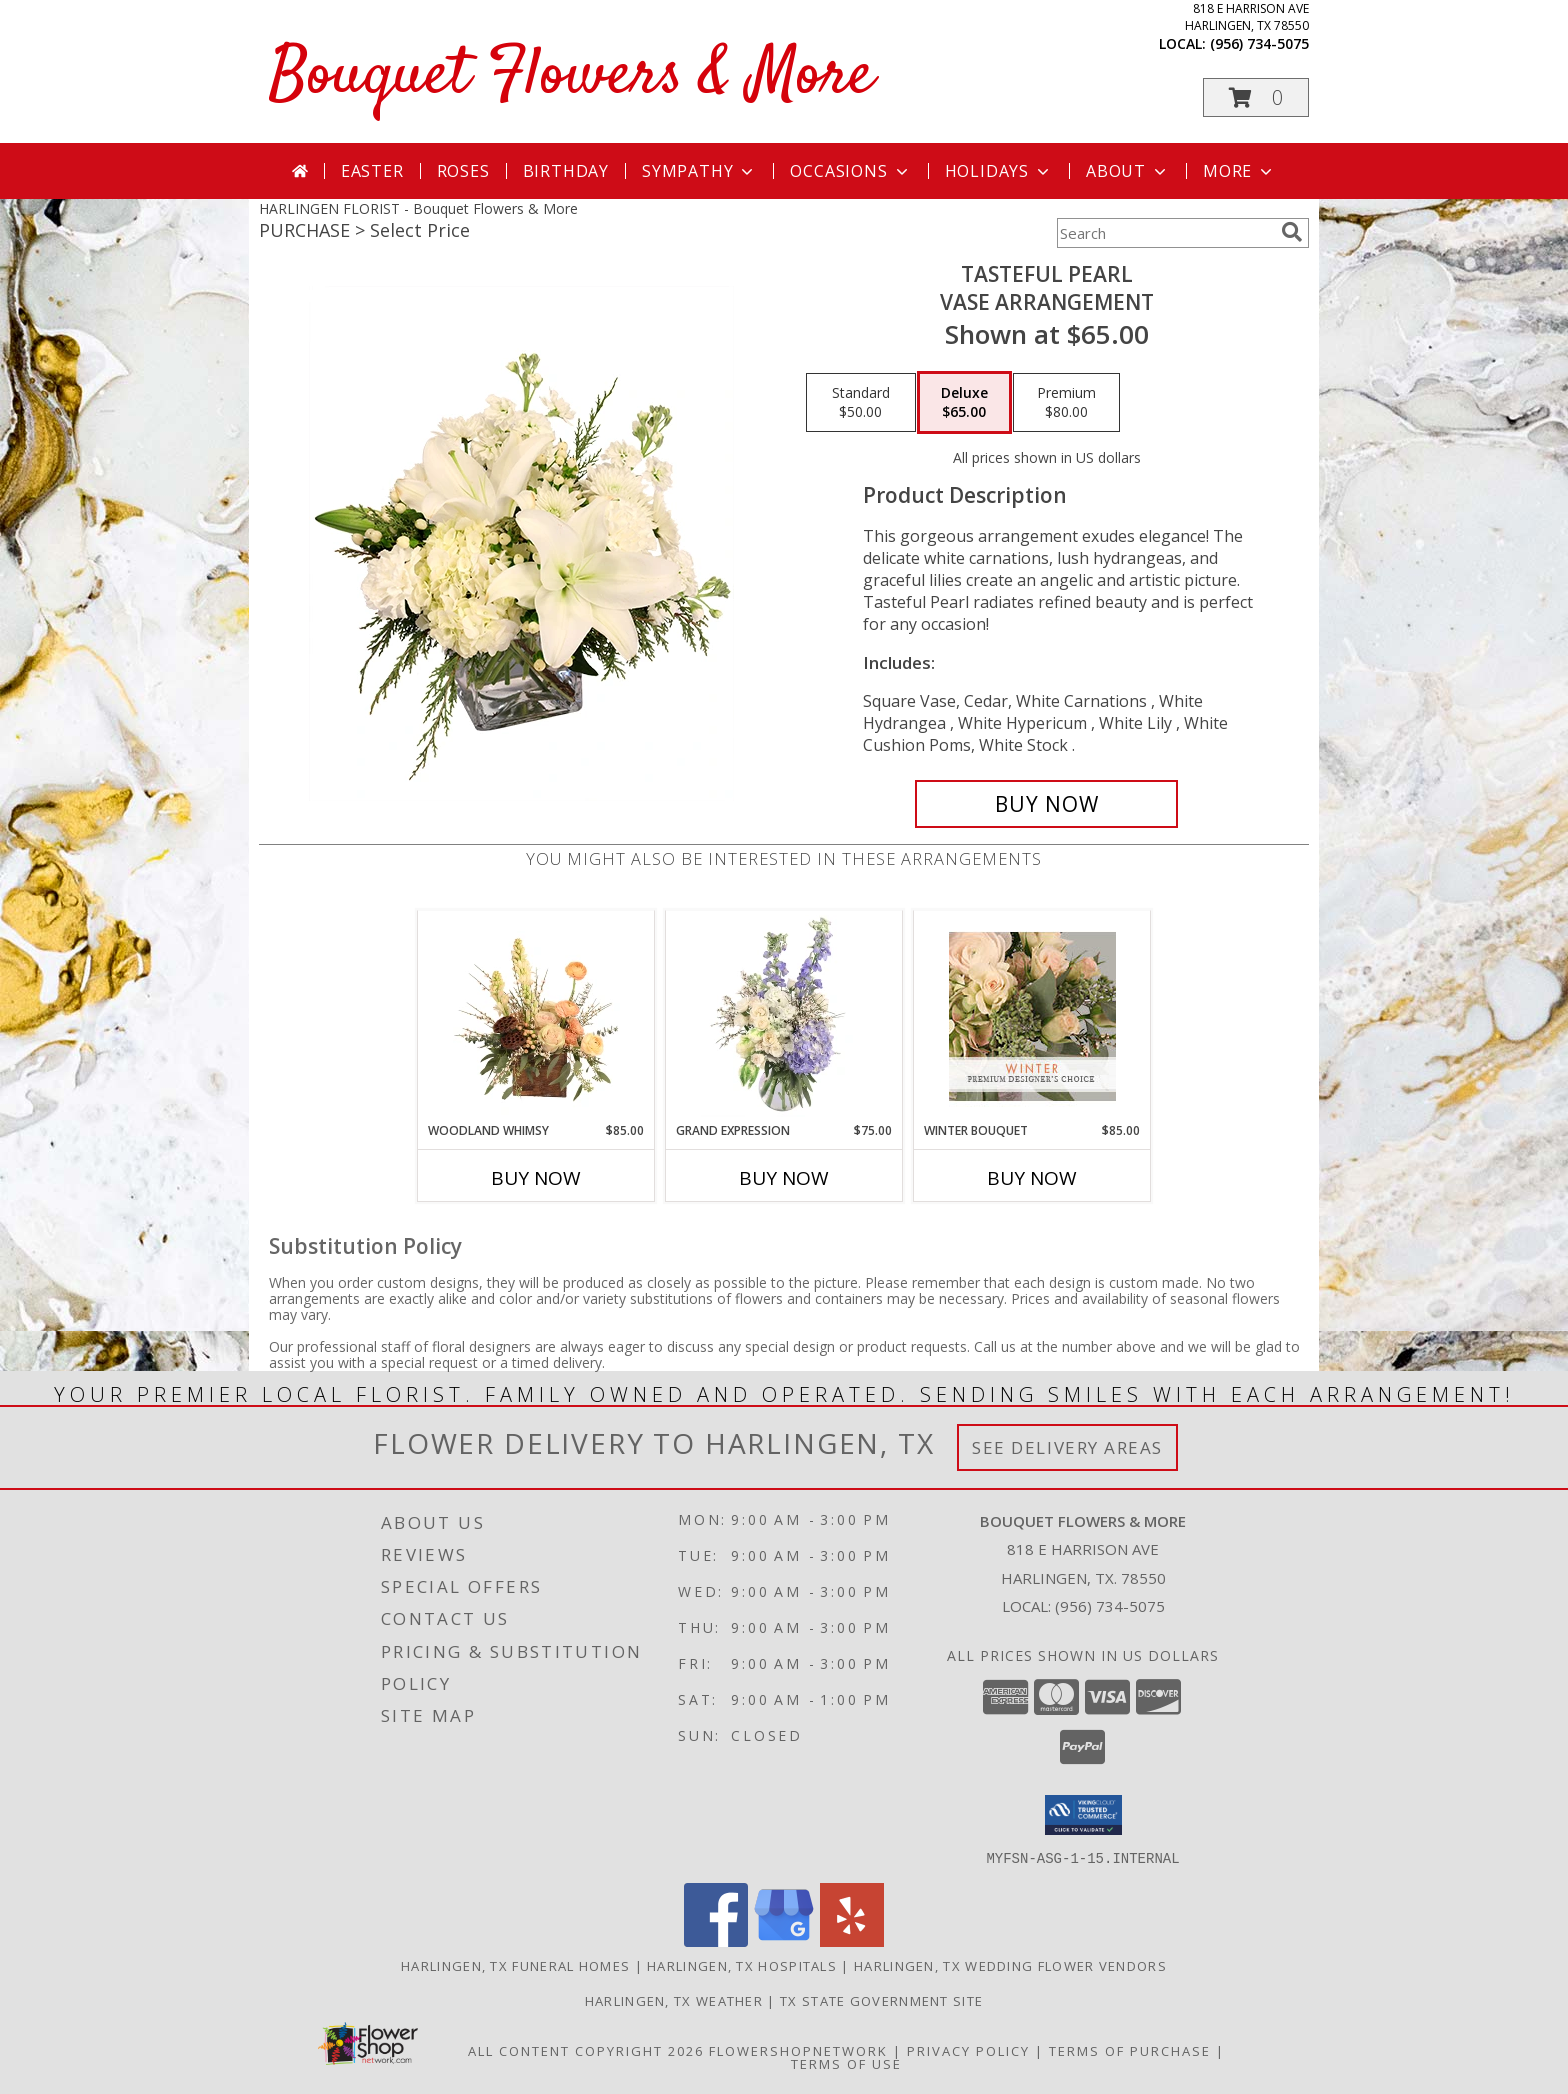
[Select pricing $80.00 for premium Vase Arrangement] (1066, 403)
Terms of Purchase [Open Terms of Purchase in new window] (1130, 2050)
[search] (1292, 232)
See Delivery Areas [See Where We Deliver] (1067, 1447)
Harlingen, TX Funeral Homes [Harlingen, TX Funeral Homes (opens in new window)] (515, 1965)
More (1239, 171)
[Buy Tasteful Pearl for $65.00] (1046, 804)
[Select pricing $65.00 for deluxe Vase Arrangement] (964, 403)
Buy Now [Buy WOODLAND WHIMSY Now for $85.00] (536, 1178)
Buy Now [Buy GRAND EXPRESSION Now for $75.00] (784, 1178)
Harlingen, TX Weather (674, 2000)
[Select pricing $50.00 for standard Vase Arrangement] (861, 403)
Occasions (850, 171)
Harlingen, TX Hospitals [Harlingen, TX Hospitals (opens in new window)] (742, 1965)
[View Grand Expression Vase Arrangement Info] (784, 1016)
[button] (1256, 97)
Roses (463, 171)
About (1128, 171)
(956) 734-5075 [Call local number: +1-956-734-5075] (1259, 43)
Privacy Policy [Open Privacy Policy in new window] (968, 2050)
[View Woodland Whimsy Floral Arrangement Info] (536, 1016)
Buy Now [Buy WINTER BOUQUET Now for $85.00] (1032, 1178)
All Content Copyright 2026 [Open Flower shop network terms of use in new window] (586, 2050)
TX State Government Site (881, 2000)
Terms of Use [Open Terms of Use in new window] (846, 2063)
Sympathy (699, 171)
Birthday (566, 171)
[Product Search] (1165, 233)
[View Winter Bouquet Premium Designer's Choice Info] (1032, 1016)
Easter (372, 171)
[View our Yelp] (852, 1940)
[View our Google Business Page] (784, 1940)
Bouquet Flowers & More (571, 76)
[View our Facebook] (716, 1940)
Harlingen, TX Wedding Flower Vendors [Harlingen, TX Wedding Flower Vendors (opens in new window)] (1010, 1965)
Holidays (999, 171)
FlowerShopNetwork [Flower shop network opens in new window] (798, 2050)
